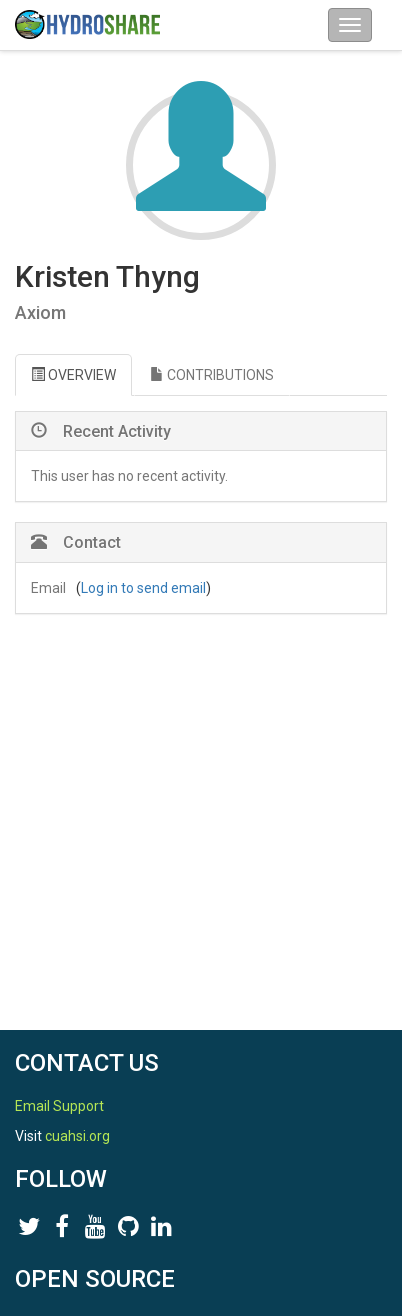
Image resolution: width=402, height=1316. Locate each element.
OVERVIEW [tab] (73, 375)
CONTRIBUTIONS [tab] (212, 375)
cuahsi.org (77, 1136)
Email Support (59, 1106)
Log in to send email (143, 588)
